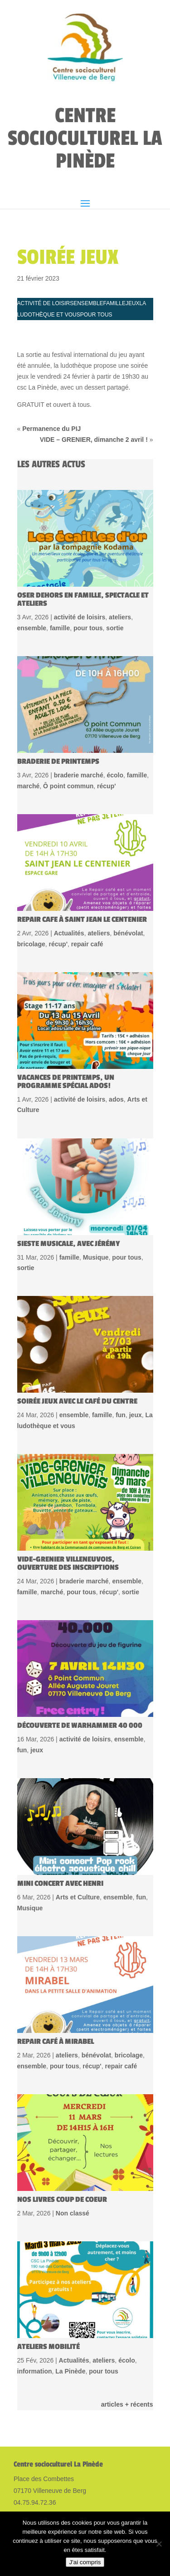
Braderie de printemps (58, 695)
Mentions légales (39, 2461)
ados (116, 1033)
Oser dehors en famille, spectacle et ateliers (83, 533)
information (34, 2305)
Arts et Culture (78, 1831)
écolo (115, 709)
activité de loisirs (45, 237)
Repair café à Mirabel (55, 1975)
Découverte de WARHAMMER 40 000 (79, 1659)
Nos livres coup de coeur (62, 2133)
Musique (96, 1191)
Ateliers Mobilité (48, 2280)
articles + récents (127, 2338)
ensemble (88, 237)
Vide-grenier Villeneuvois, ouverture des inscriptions (68, 1497)
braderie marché (78, 709)
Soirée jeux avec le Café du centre (77, 1335)
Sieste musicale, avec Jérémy (68, 1177)
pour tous (96, 249)
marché (28, 720)
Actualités (69, 867)
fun (121, 1349)
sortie (114, 562)
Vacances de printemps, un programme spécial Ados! (65, 1015)
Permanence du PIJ (51, 362)
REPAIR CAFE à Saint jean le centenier (82, 853)
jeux (133, 237)
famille (114, 237)
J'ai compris (85, 2562)
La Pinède (70, 2305)
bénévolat (128, 867)
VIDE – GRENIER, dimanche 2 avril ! (94, 373)
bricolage (31, 878)
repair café (87, 878)
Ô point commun (68, 720)
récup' (106, 720)
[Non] (158, 2543)
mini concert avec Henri (60, 1817)
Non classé (72, 2147)
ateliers (120, 551)
